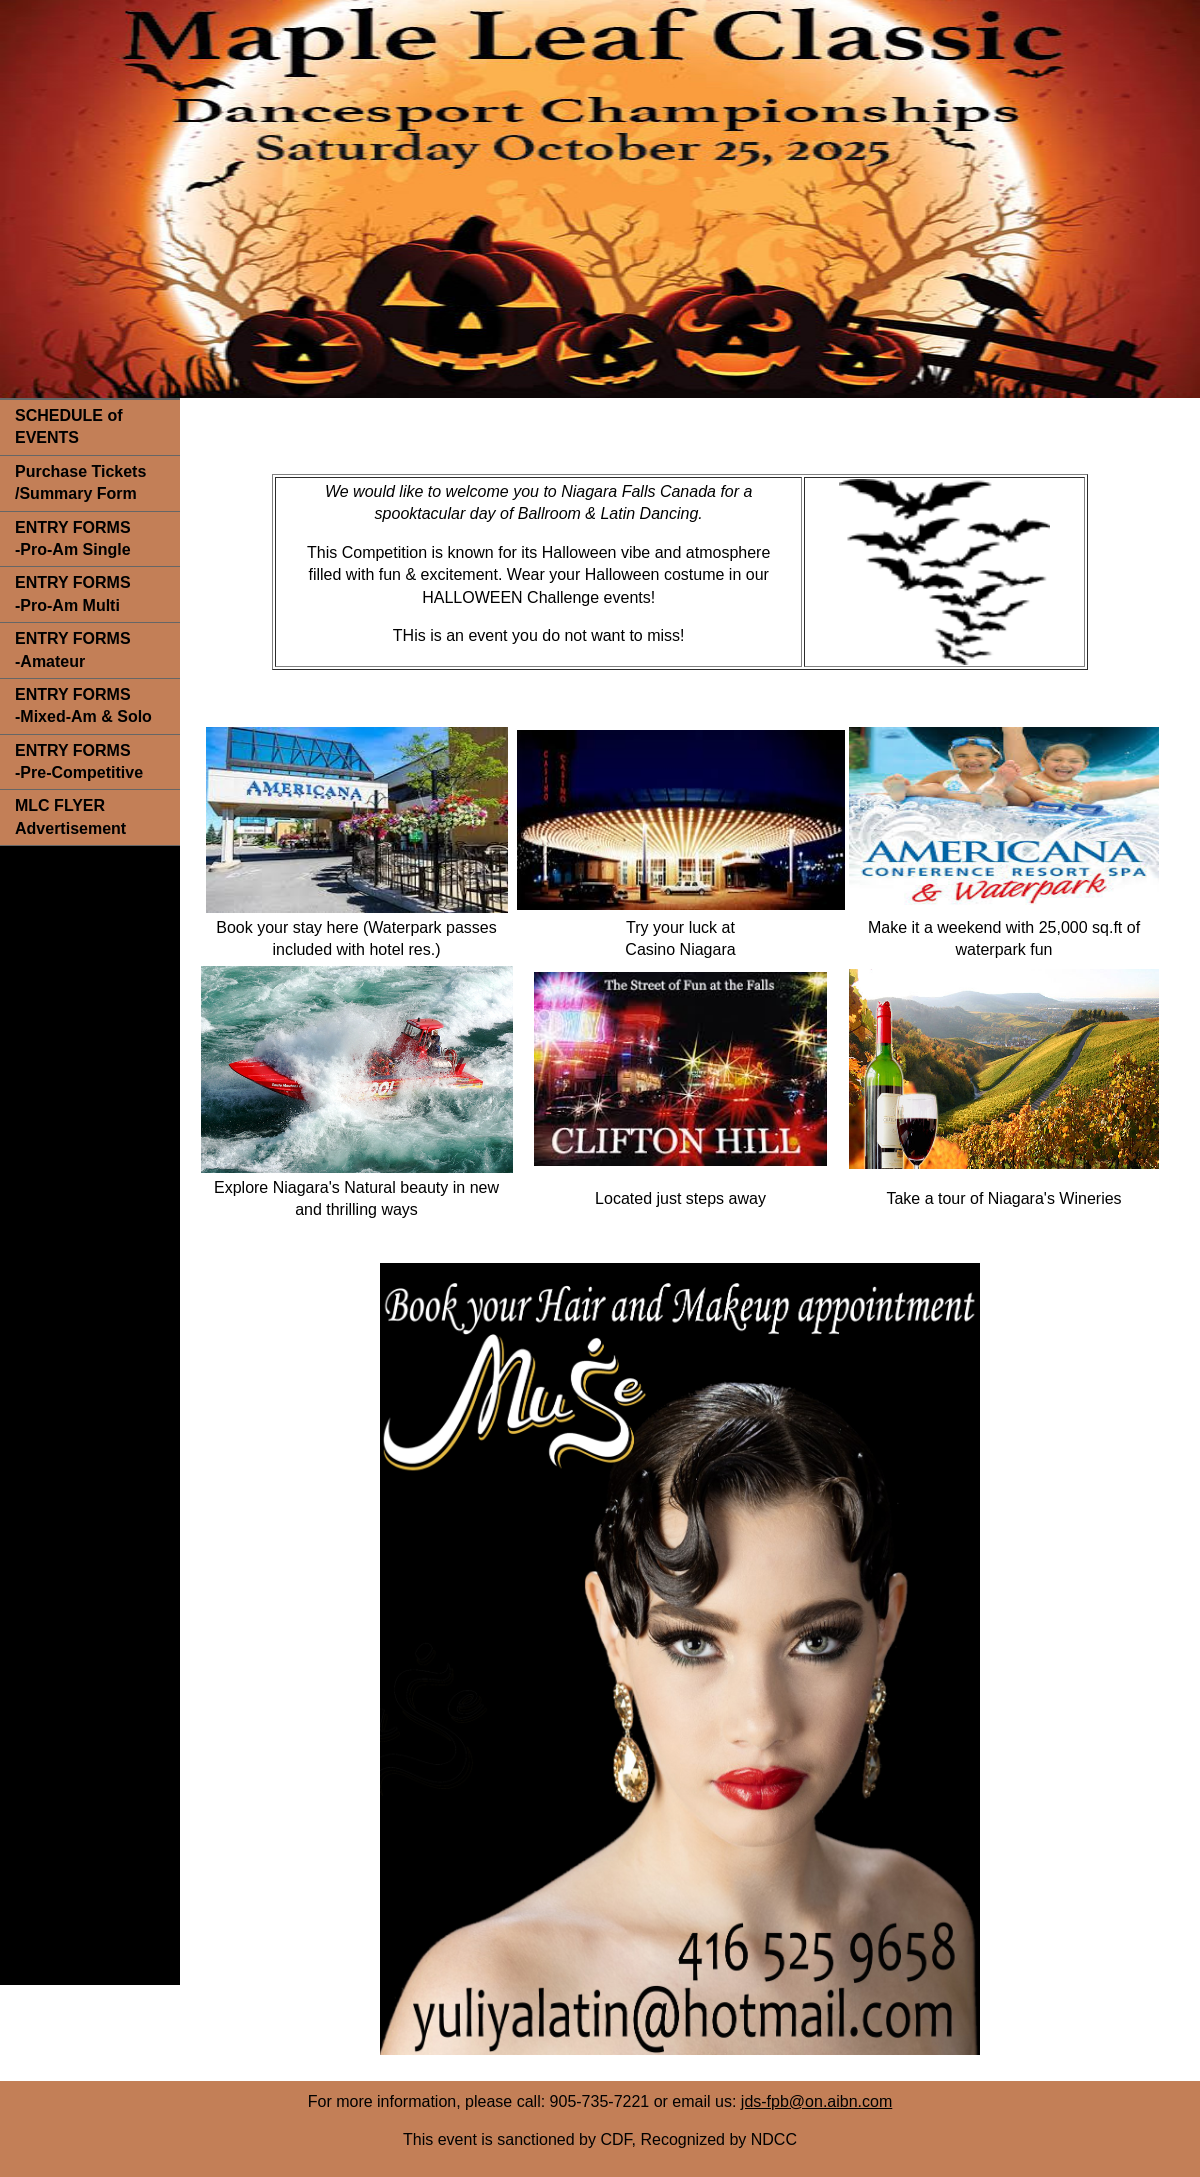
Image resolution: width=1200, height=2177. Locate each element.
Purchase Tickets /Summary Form (80, 482)
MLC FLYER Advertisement (70, 816)
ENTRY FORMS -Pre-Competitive (79, 761)
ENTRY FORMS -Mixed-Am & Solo (83, 705)
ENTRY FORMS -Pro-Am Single (73, 538)
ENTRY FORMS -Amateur (73, 649)
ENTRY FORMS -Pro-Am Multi (73, 593)
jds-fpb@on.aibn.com (816, 2101)
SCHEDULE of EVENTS (69, 426)
